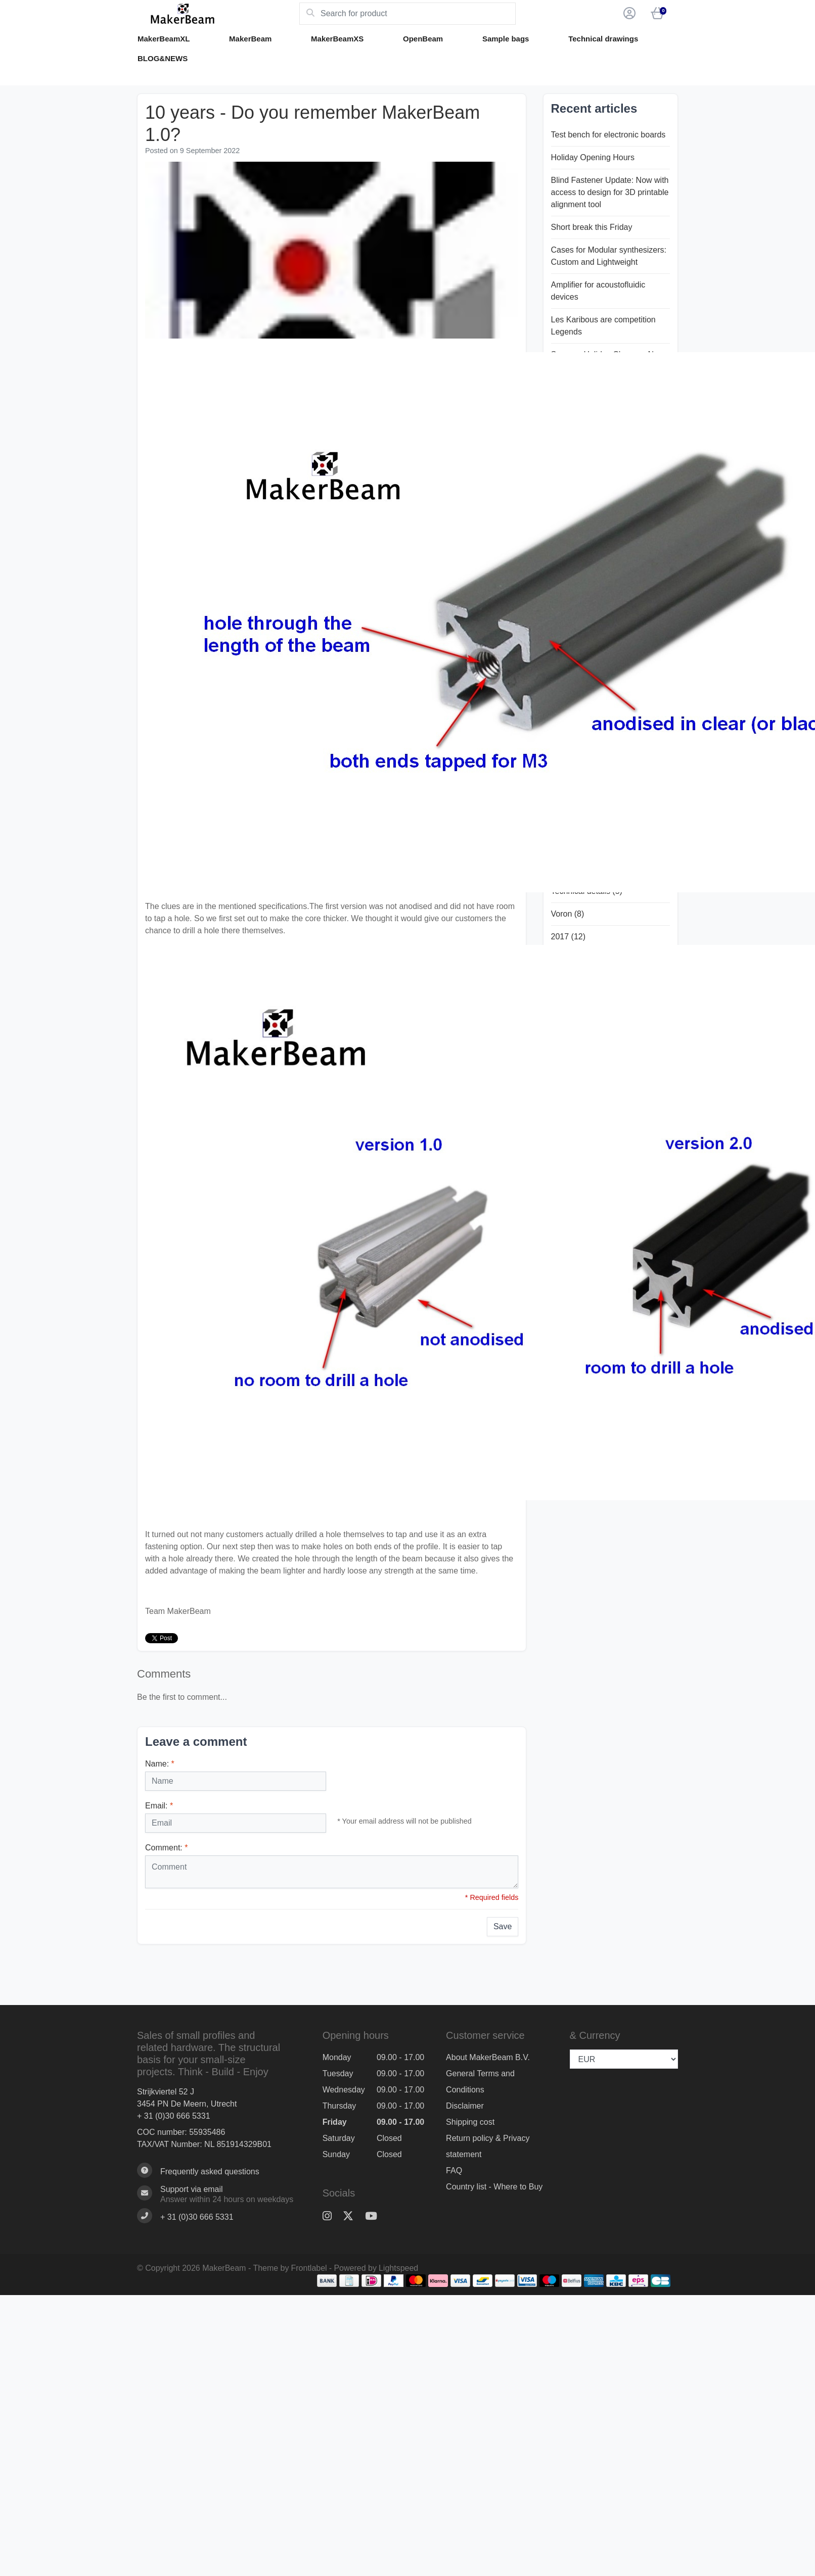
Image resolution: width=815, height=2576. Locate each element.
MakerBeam (250, 38)
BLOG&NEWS (163, 58)
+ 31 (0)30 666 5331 (173, 2116)
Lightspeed (398, 2268)
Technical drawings (603, 38)
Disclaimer (465, 2106)
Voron (567, 914)
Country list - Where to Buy (494, 2186)
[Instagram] (331, 2216)
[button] (628, 13)
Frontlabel (309, 2268)
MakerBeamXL (164, 38)
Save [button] (502, 1926)
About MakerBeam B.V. (488, 2057)
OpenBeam (423, 38)
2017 (568, 936)
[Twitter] (352, 2216)
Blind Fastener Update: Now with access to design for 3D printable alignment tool (610, 192)
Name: (159, 1763)
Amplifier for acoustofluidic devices (598, 290)
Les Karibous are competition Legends (603, 325)
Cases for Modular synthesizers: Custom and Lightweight (609, 256)
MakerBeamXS (337, 38)
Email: (159, 1805)
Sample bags (505, 38)
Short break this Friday (591, 227)
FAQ (454, 2170)
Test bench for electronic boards (608, 134)
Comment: (166, 1847)
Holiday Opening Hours (593, 157)
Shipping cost (470, 2122)
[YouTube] (375, 2216)
